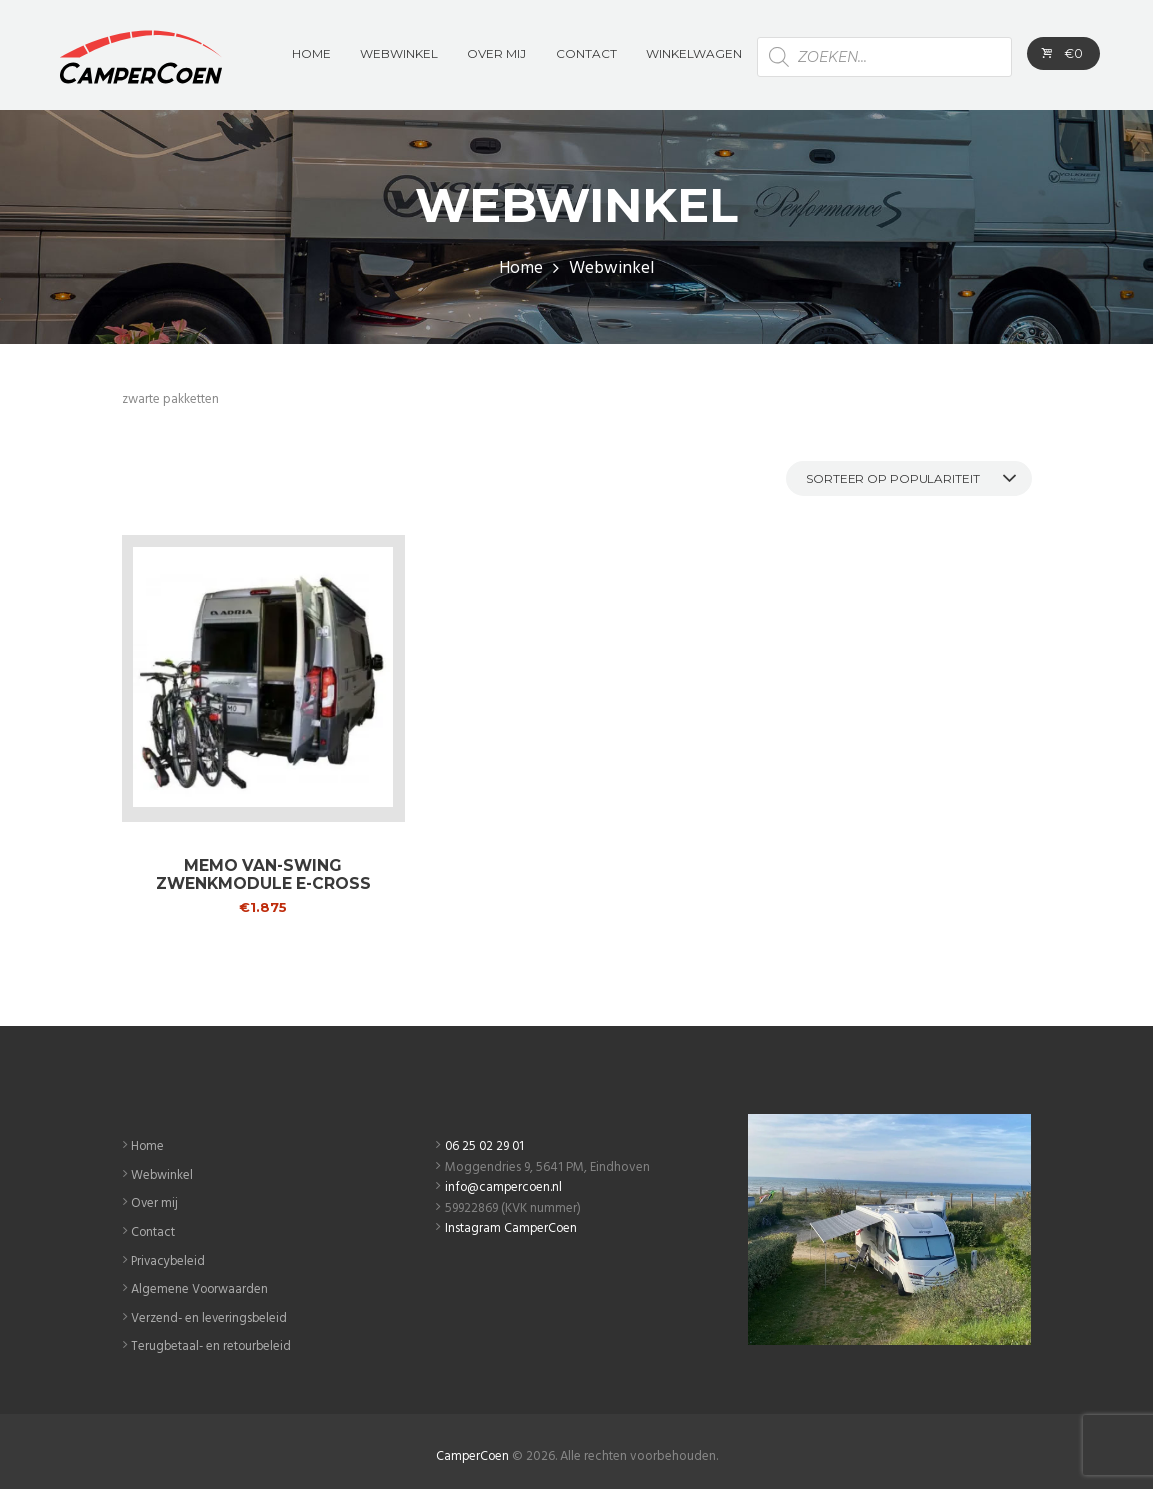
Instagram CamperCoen (512, 1227)
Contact (153, 1230)
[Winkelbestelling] (904, 477)
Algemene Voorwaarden (200, 1286)
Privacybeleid (169, 1258)
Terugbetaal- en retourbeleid (213, 1342)
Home (521, 269)
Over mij (155, 1202)
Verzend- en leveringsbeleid (210, 1314)
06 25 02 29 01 (486, 1146)
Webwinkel (162, 1174)
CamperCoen (472, 1450)
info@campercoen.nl (505, 1187)
